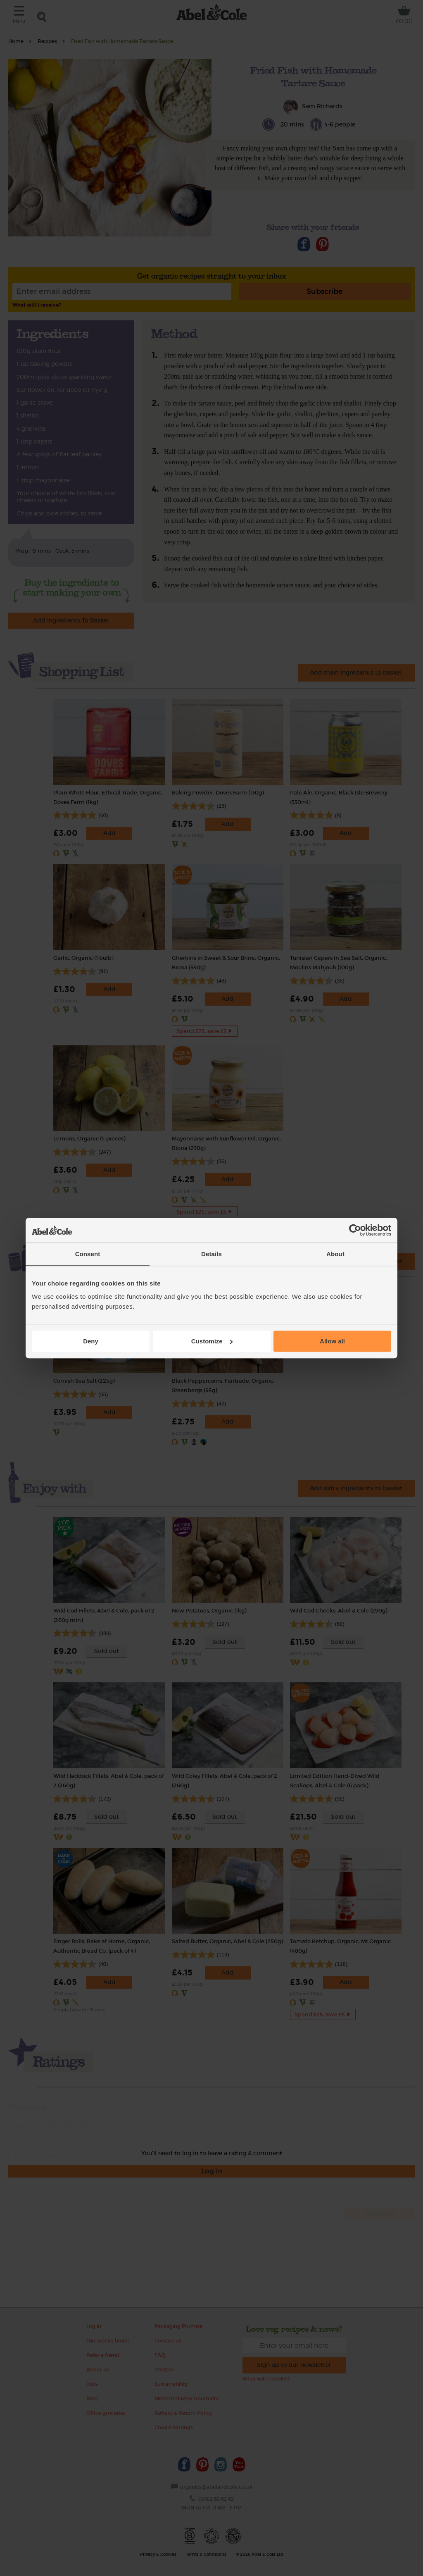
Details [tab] (211, 1253)
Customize (212, 1341)
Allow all (332, 1341)
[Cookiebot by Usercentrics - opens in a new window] (355, 1230)
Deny (90, 1341)
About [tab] (335, 1253)
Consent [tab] (87, 1253)
